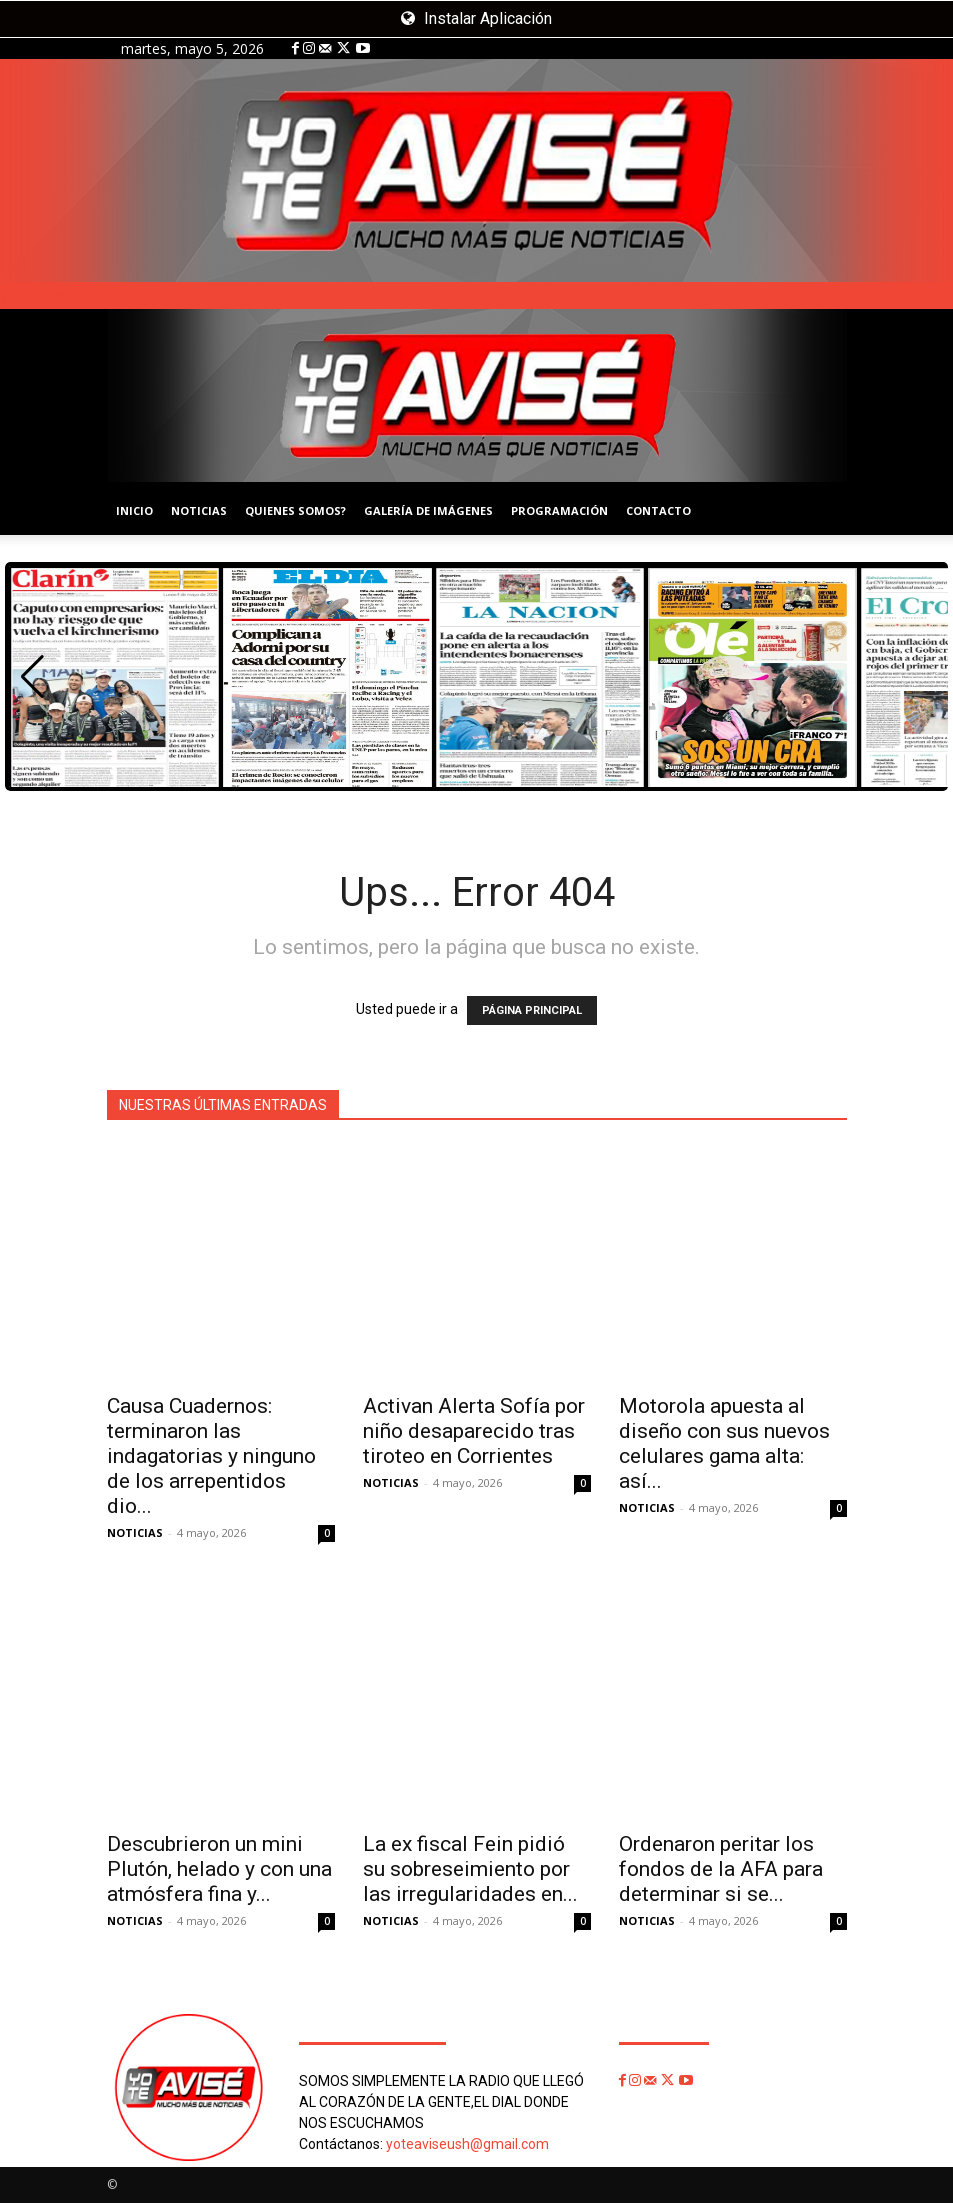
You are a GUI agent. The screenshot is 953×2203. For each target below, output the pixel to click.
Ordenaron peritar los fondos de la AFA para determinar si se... (721, 1869)
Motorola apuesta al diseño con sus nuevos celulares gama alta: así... (724, 1443)
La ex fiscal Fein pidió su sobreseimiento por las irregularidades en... (470, 1869)
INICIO (134, 510)
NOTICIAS (199, 510)
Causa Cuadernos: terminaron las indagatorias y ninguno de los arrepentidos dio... (211, 1456)
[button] (32, 677)
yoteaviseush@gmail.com (467, 2144)
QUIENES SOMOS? (295, 510)
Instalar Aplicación (476, 18)
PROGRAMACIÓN (559, 510)
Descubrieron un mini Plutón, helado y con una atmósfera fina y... (219, 1869)
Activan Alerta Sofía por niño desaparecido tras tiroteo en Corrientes (474, 1431)
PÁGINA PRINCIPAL (532, 1010)
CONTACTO (658, 510)
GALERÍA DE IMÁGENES (428, 510)
